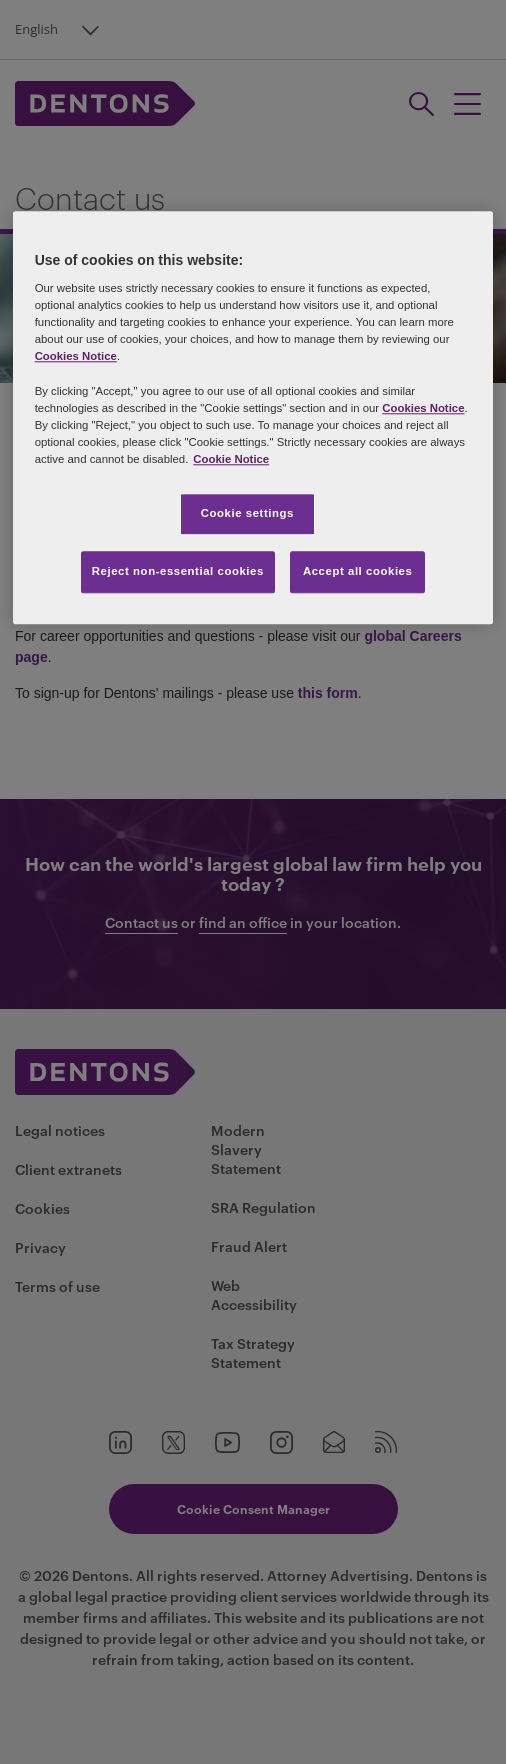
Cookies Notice (76, 357)
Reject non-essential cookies (178, 571)
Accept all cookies (358, 571)
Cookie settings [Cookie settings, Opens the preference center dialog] (247, 513)
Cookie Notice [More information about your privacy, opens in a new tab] (231, 459)
